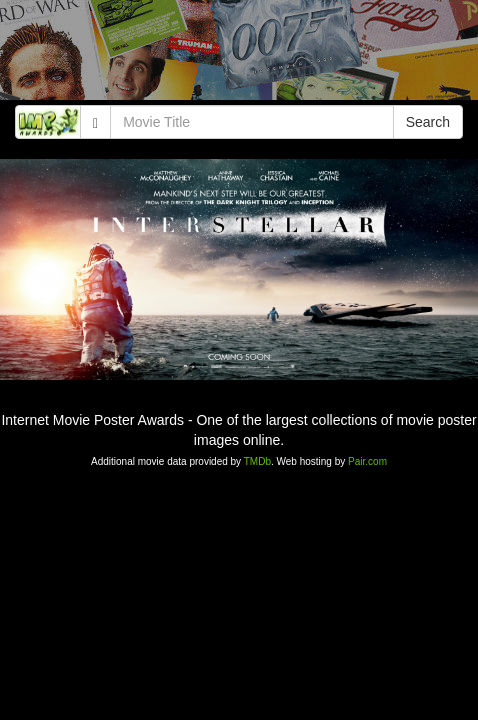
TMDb (257, 461)
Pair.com (367, 461)
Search (428, 122)
